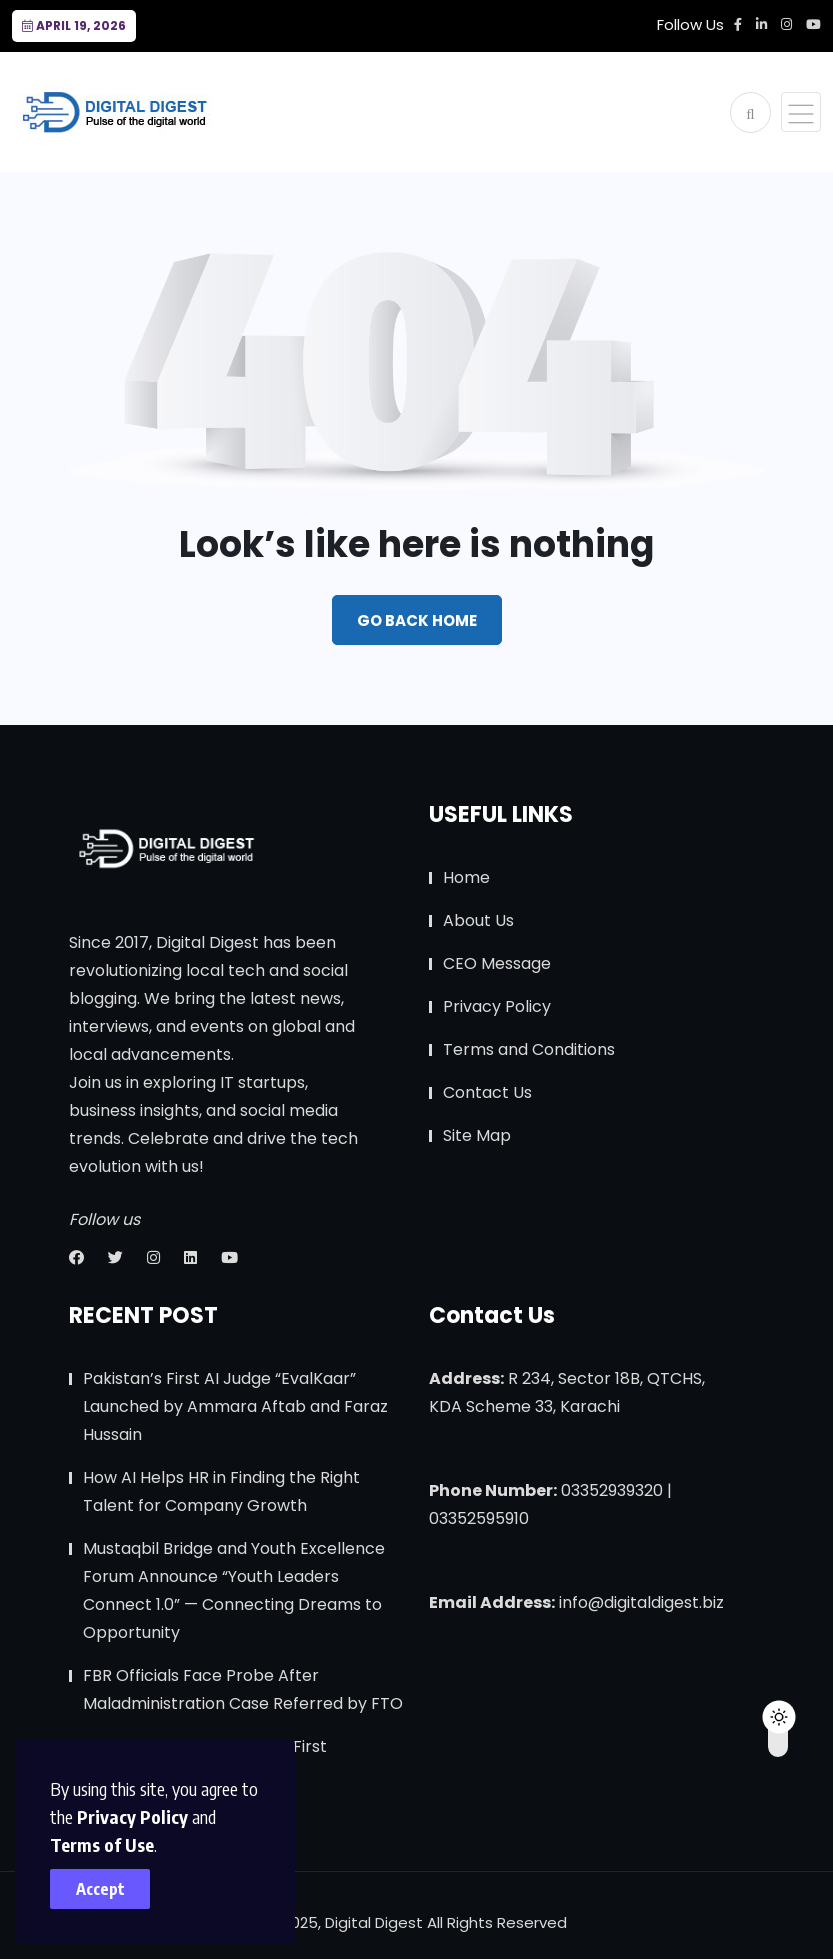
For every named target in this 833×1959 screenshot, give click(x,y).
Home (466, 877)
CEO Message (497, 963)
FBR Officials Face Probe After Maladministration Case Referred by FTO (243, 1689)
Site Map (477, 1135)
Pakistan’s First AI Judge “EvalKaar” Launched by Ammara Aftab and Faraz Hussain (235, 1406)
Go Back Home (417, 620)
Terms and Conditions (529, 1049)
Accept (100, 1889)
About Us (478, 920)
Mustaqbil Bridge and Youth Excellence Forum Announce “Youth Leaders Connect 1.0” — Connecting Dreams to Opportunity (234, 1590)
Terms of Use (102, 1844)
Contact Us (487, 1092)
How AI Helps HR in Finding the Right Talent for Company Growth (221, 1491)
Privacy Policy (132, 1816)
